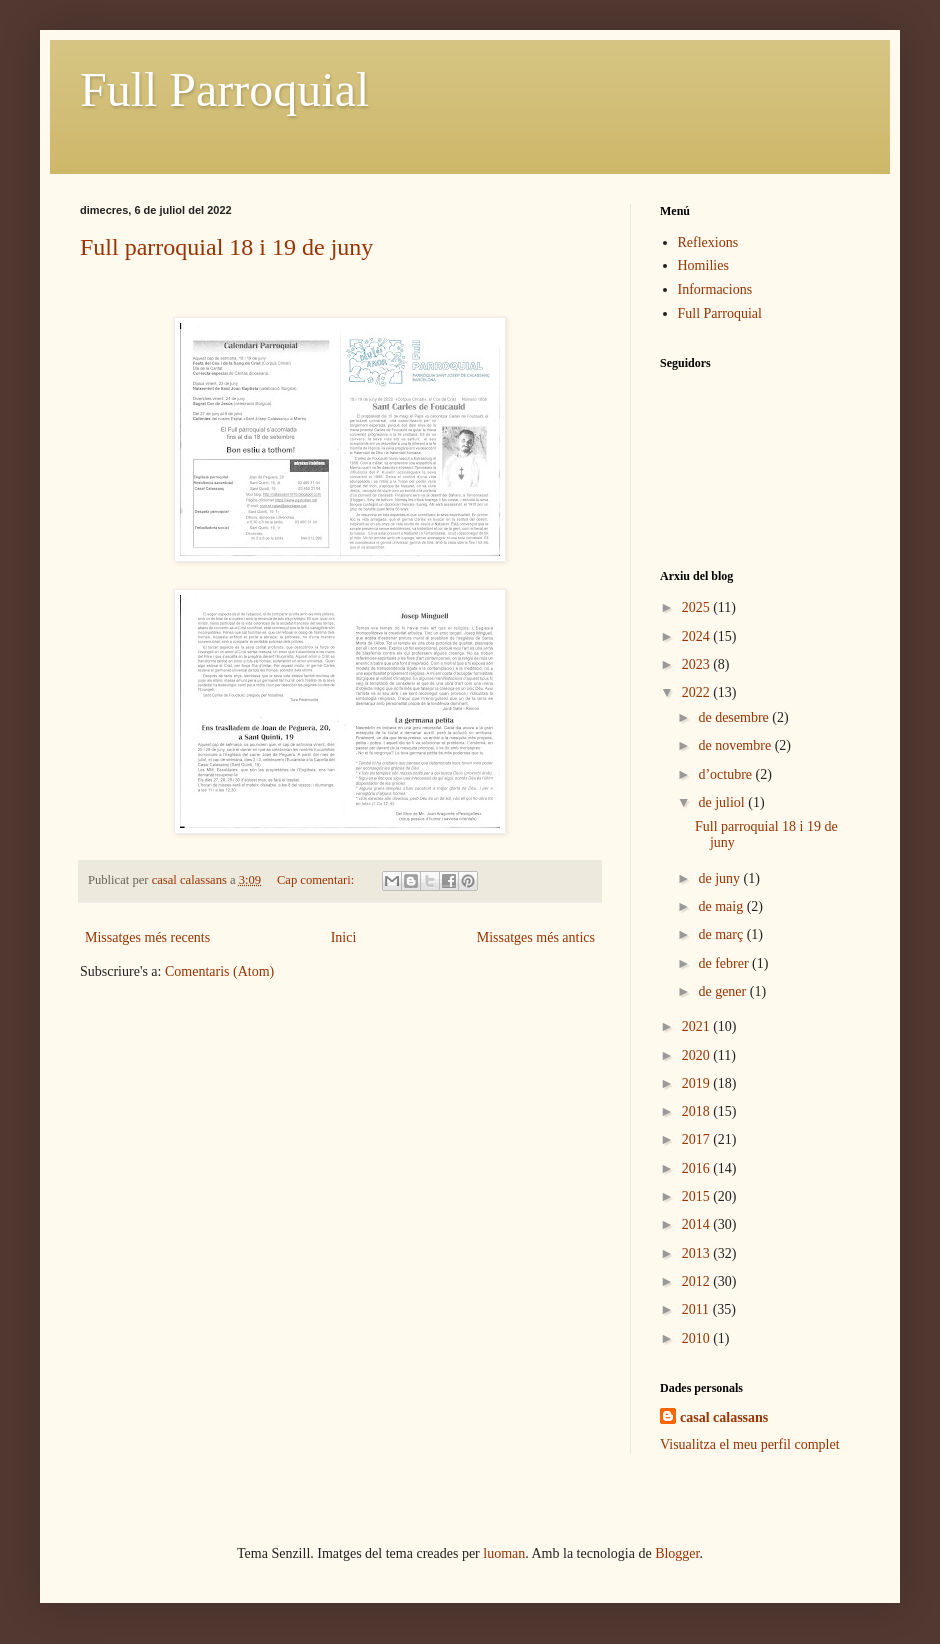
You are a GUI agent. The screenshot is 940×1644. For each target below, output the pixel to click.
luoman (504, 1553)
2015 (698, 1196)
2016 (698, 1168)
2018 (698, 1111)
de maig (722, 906)
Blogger (677, 1553)
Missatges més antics (536, 937)
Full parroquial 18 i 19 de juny (226, 247)
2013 (698, 1253)
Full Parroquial (224, 89)
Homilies (703, 265)
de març (722, 934)
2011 (697, 1309)
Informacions (715, 289)
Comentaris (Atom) (219, 971)
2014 (698, 1224)
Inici (344, 937)
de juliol (723, 802)
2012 (698, 1281)
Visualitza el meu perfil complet (750, 1444)
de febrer (725, 963)
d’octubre (726, 774)
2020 (698, 1055)
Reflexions (708, 242)
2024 (698, 636)
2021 (698, 1026)
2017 (698, 1139)
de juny (720, 878)
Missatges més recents (147, 937)
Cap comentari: (317, 880)
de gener (723, 991)
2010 (698, 1338)
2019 (698, 1083)
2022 (698, 692)
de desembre (735, 717)
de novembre (736, 745)
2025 (698, 607)
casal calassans (724, 1417)
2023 (698, 664)
